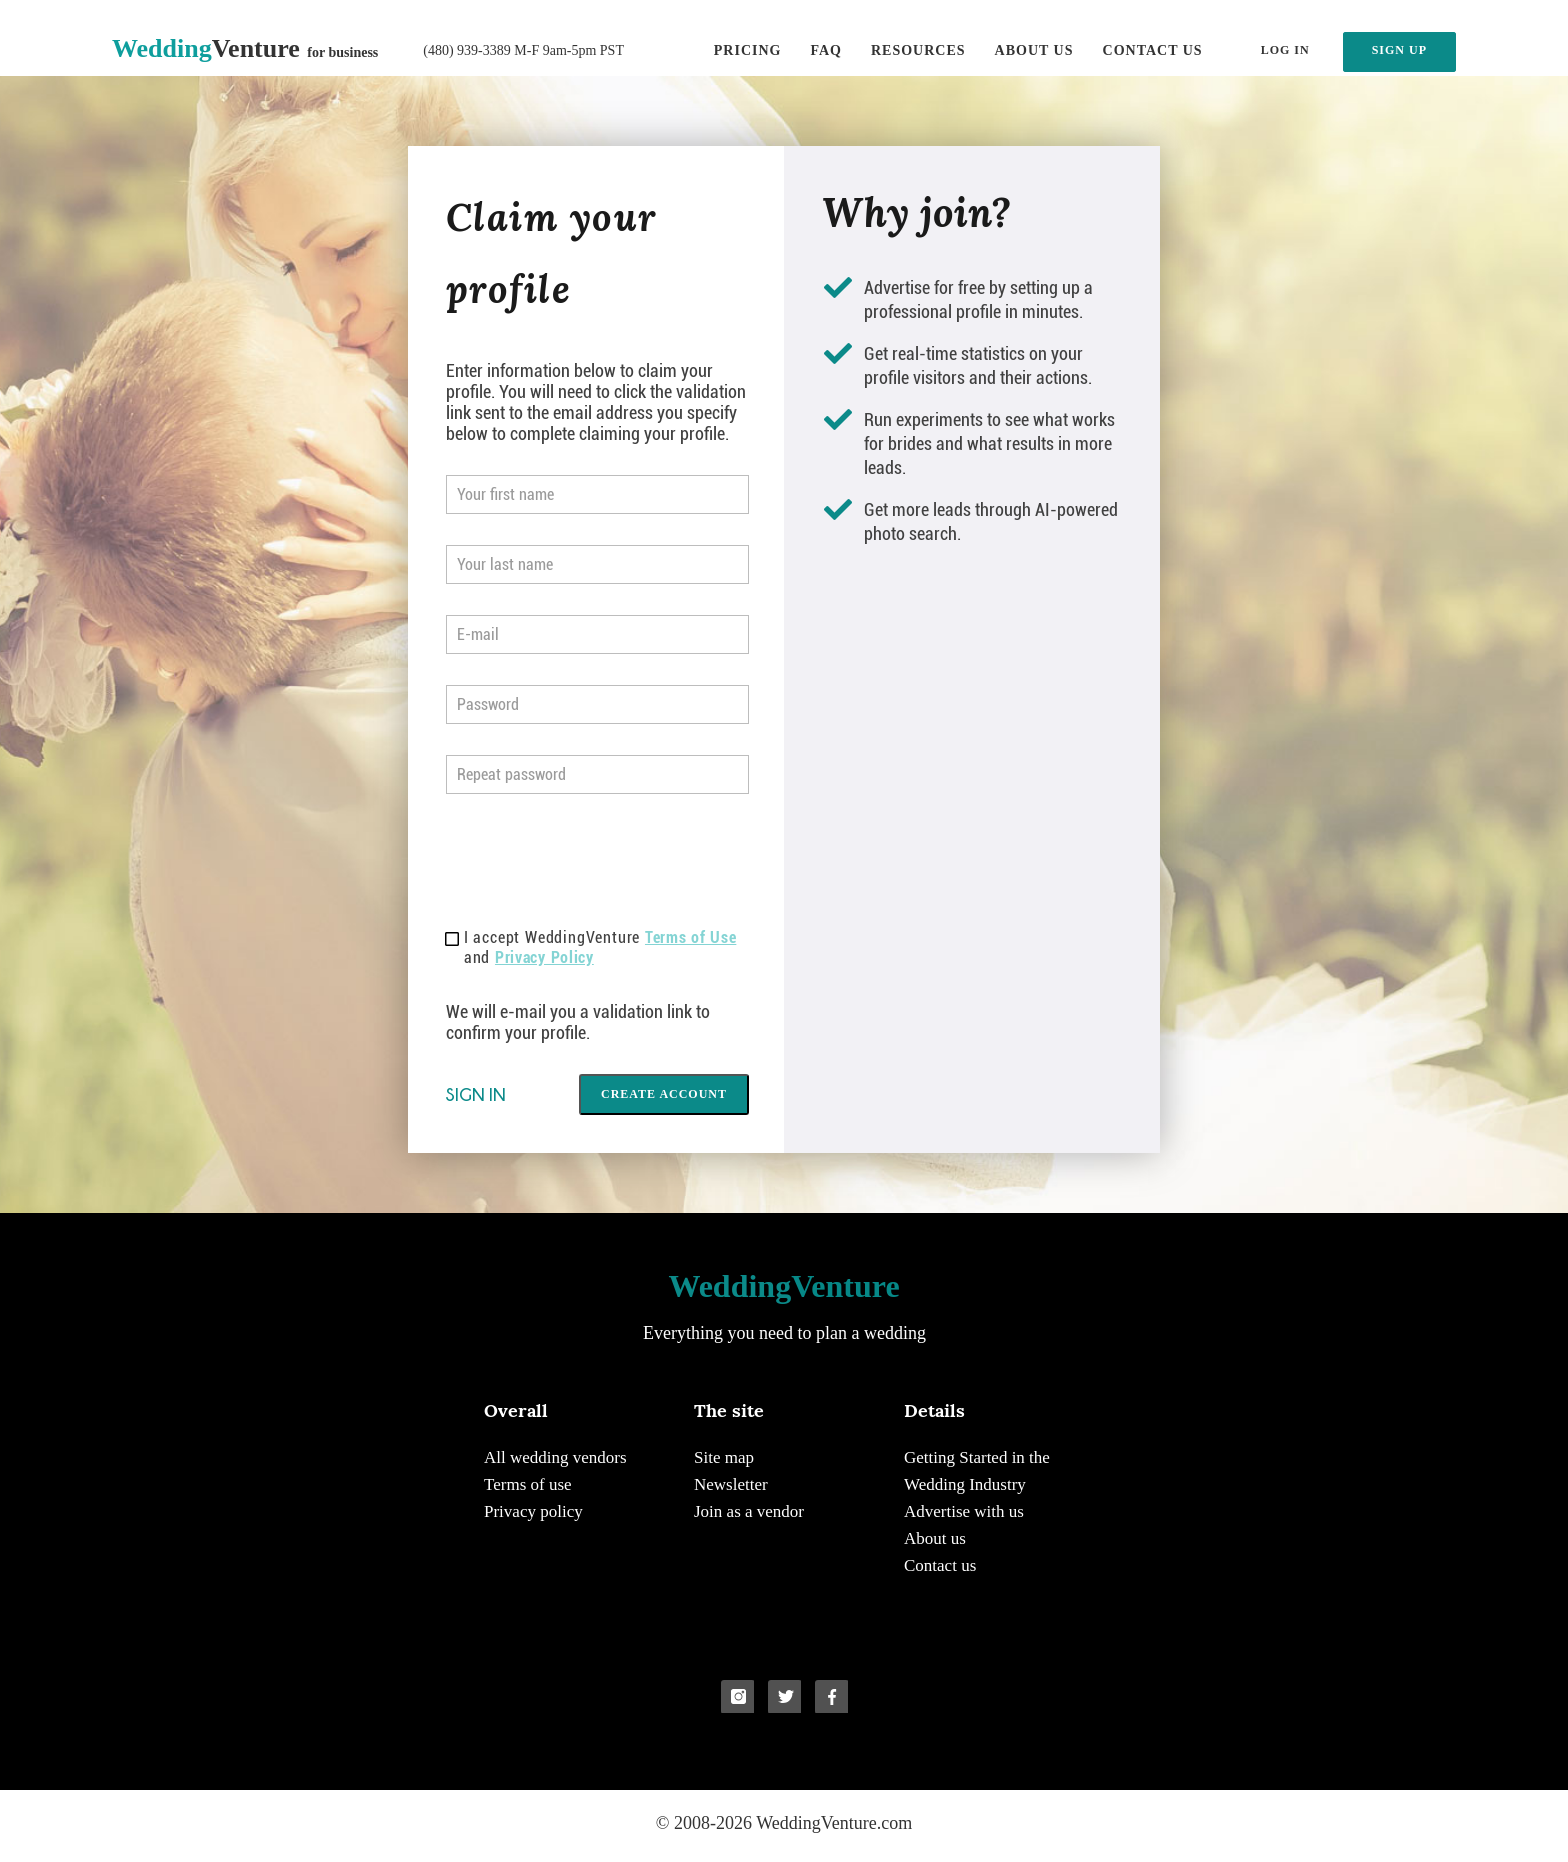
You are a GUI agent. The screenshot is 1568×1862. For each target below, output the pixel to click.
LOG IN (1285, 50)
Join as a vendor (749, 1511)
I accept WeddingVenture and (591, 947)
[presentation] (598, 864)
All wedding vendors (555, 1457)
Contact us (1153, 50)
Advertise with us (964, 1511)
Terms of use (528, 1484)
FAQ (826, 50)
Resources (918, 50)
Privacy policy (533, 1511)
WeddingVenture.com (834, 1823)
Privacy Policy (544, 957)
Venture (245, 49)
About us (1034, 50)
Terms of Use (690, 937)
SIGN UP (1399, 50)
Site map (724, 1457)
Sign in (476, 1094)
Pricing (748, 50)
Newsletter (731, 1484)
